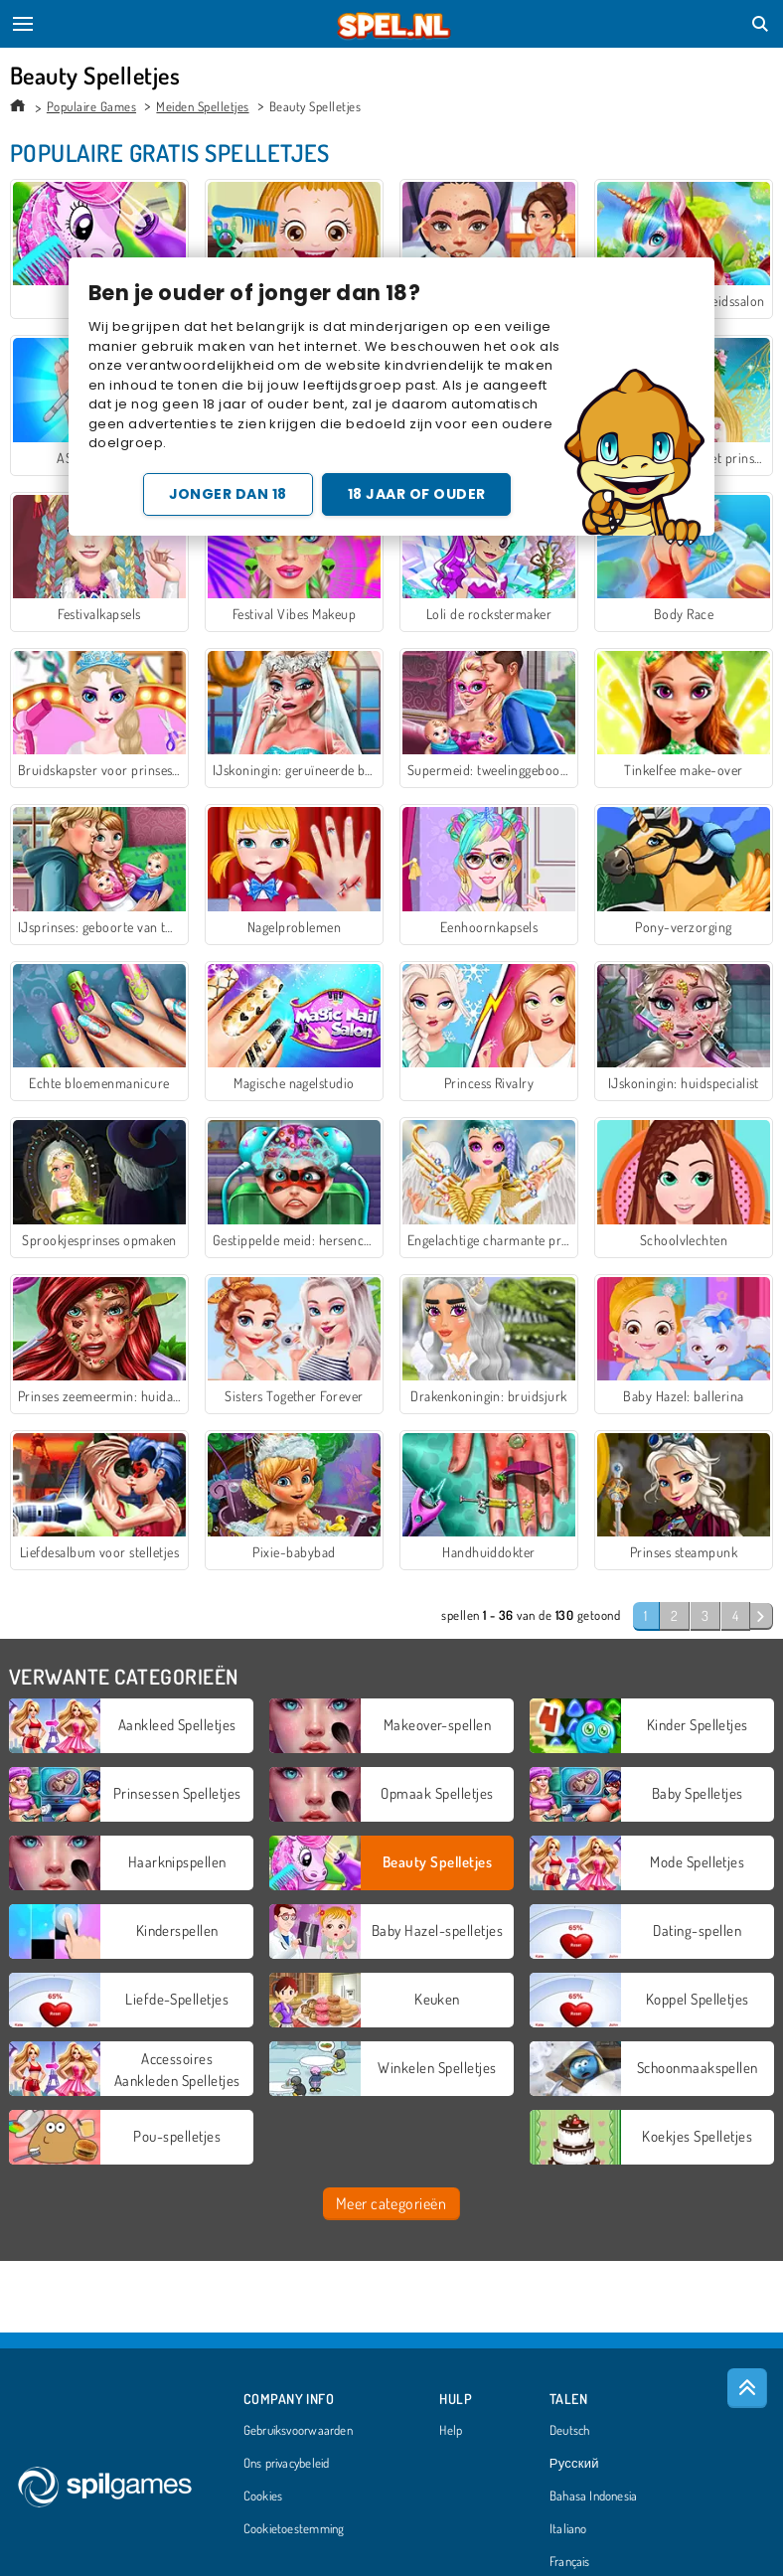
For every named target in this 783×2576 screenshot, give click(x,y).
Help (450, 2431)
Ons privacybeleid (286, 2464)
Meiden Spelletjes (202, 106)
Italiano (568, 2529)
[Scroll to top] (747, 2388)
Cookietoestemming (294, 2529)
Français (569, 2562)
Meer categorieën (391, 2203)
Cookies (263, 2496)
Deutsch (569, 2431)
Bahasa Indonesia (593, 2496)
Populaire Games (91, 106)
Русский (574, 2464)
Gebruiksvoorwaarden (298, 2431)
